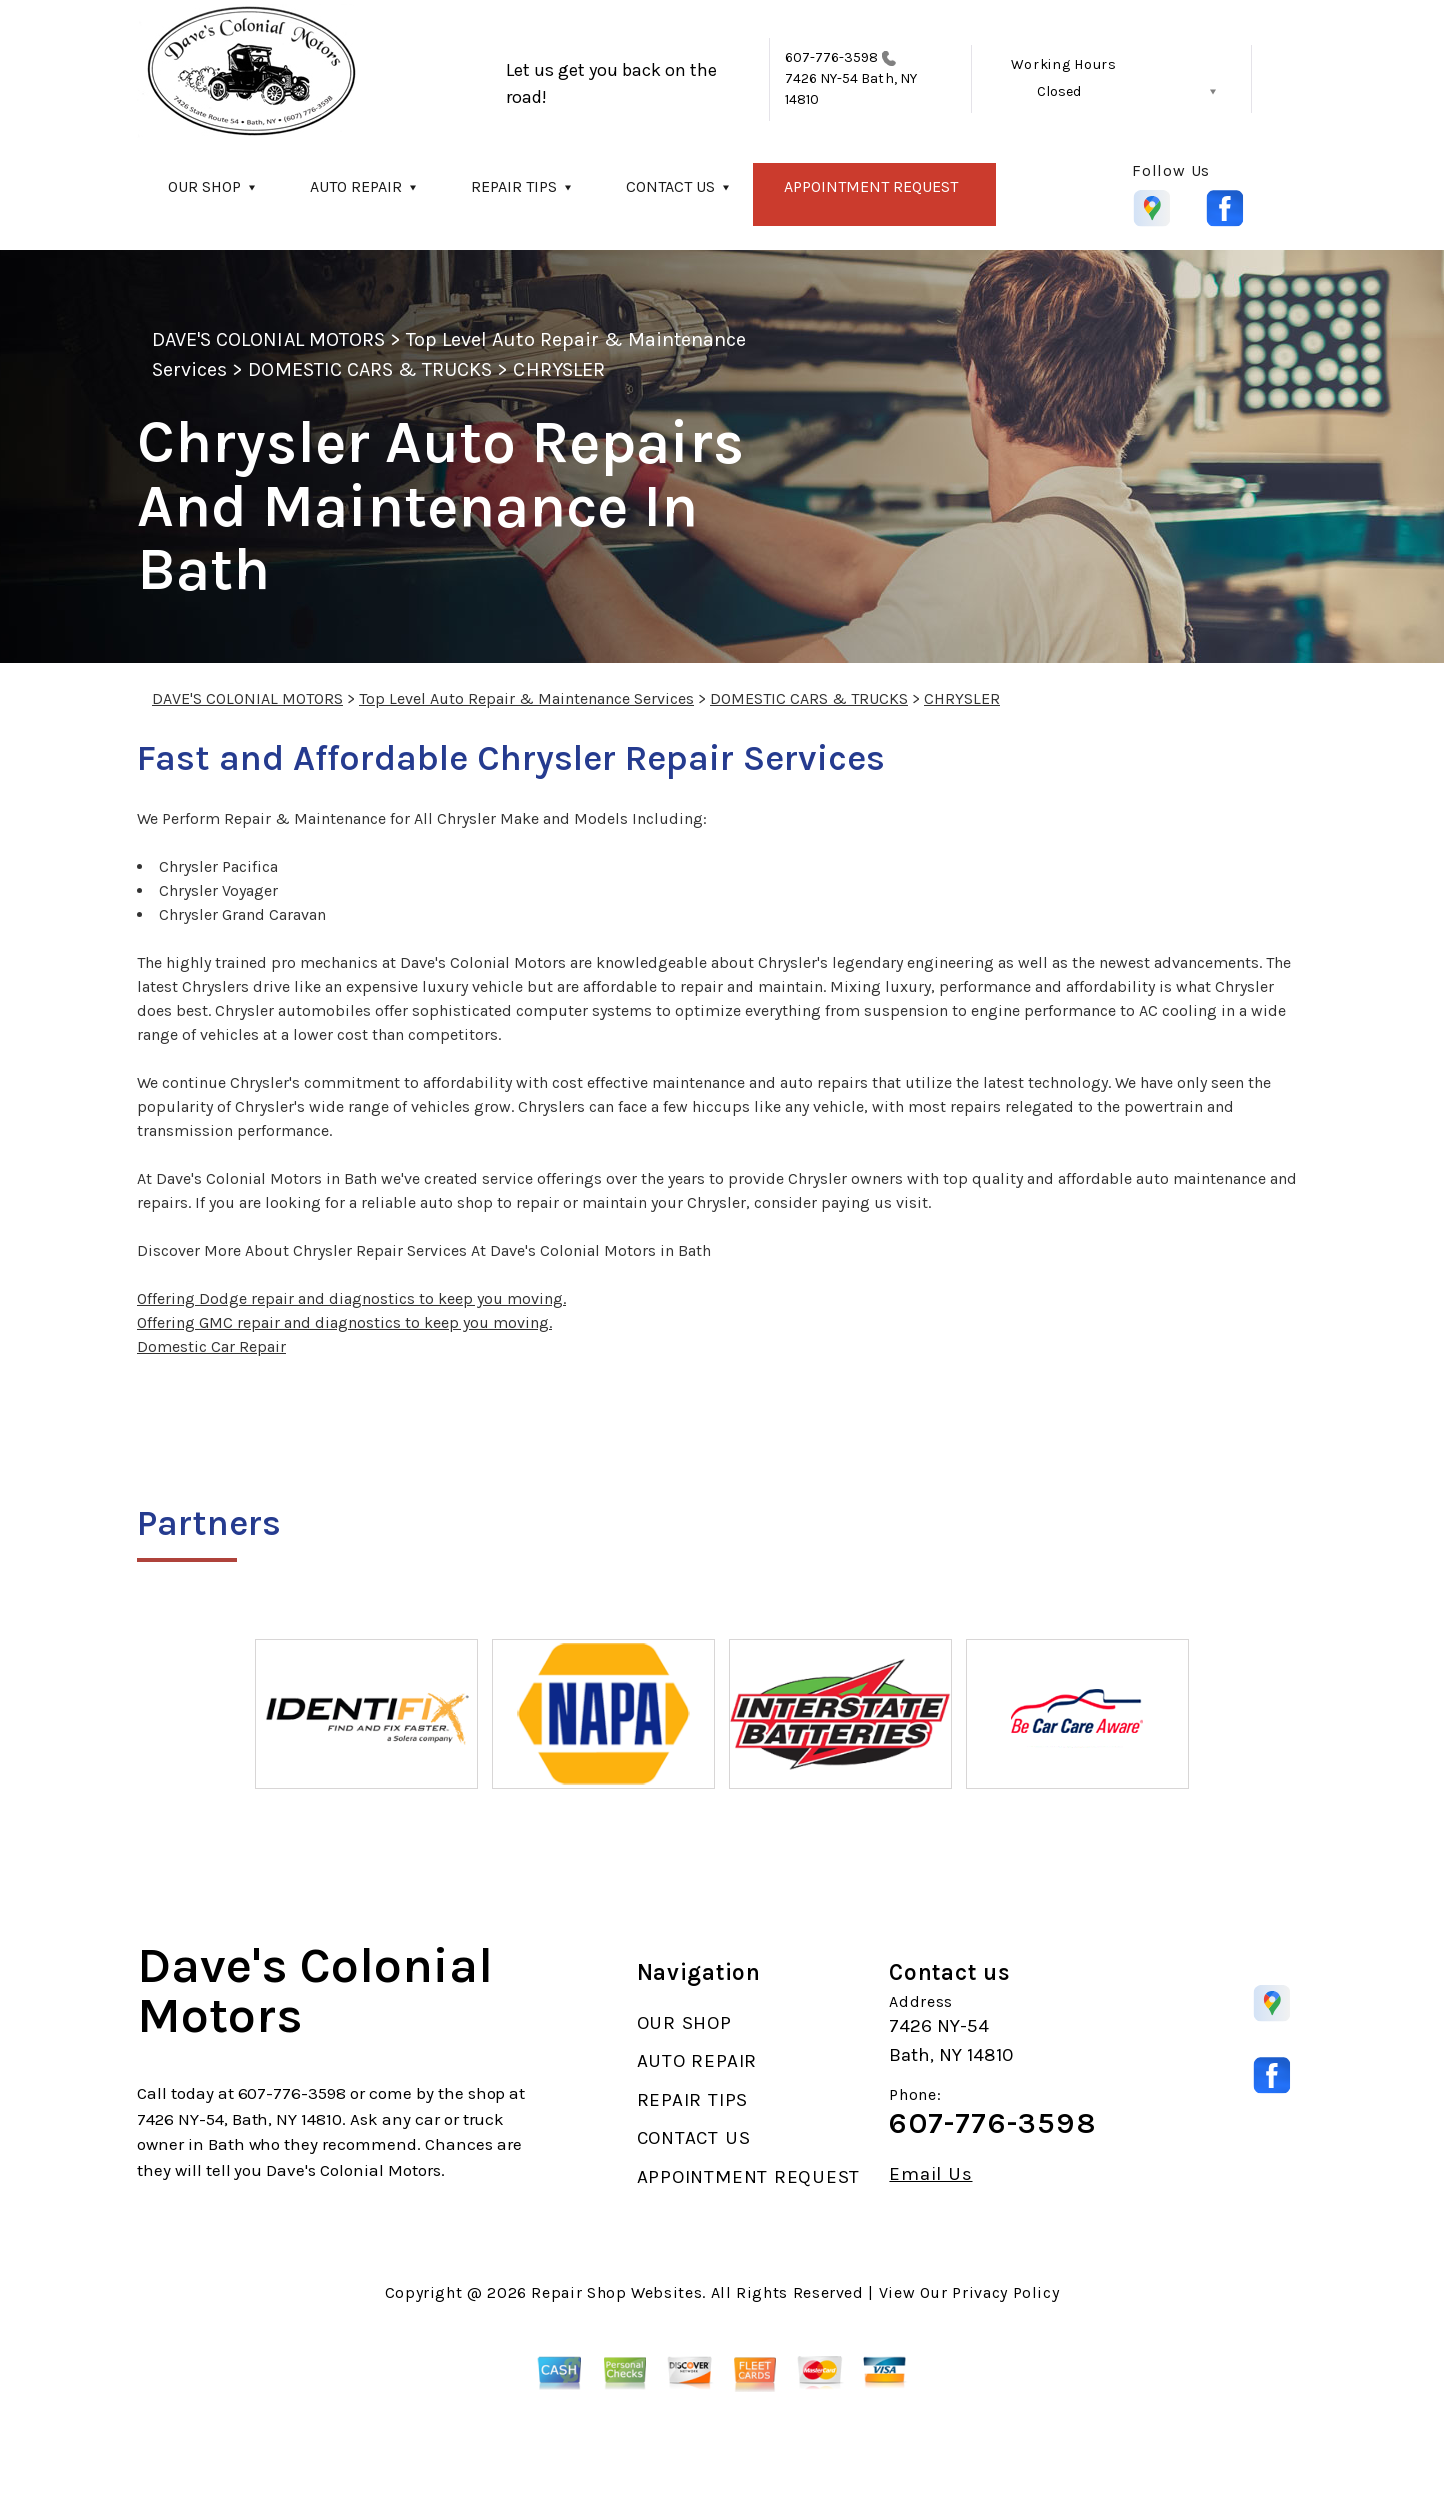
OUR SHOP (204, 186)
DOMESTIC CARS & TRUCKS (370, 369)
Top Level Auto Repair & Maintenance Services (526, 698)
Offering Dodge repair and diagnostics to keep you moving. (351, 1298)
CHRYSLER (558, 369)
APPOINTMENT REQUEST (871, 186)
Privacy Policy (1005, 2292)
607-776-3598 (832, 57)
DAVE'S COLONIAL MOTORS (268, 339)
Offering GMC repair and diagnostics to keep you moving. (344, 1322)
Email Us (930, 2174)
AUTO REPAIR (356, 186)
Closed (1059, 91)
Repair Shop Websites (616, 2292)
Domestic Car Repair (211, 1346)
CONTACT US (670, 186)
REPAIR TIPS (514, 186)
